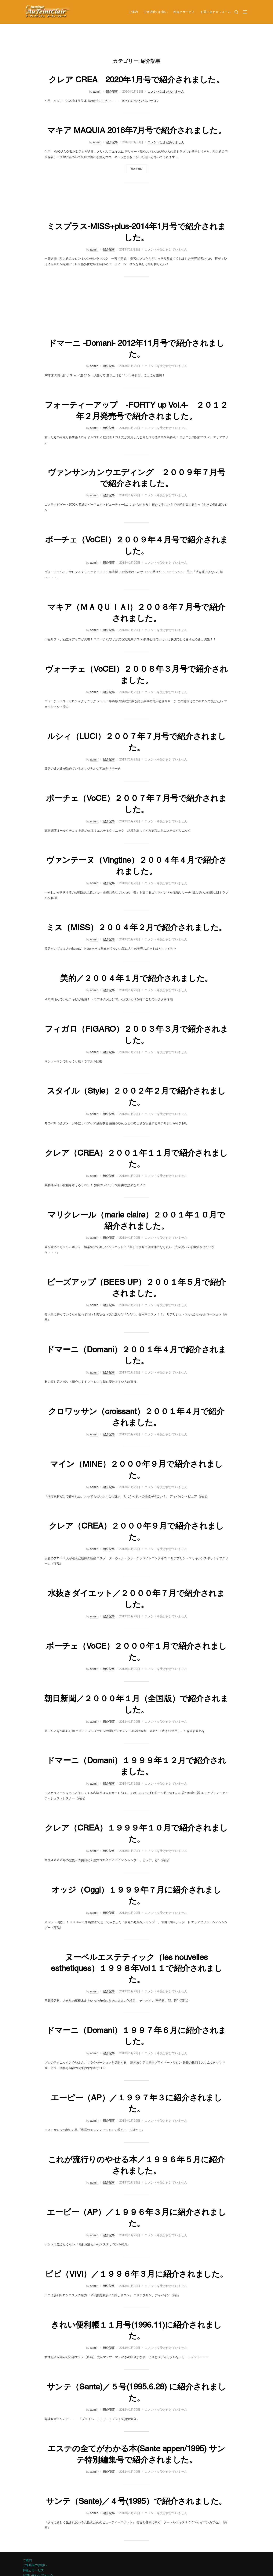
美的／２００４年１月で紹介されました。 (136, 978)
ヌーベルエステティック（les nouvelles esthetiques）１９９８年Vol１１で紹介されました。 (136, 1968)
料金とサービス (184, 12)
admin (97, 91)
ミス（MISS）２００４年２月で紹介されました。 (136, 927)
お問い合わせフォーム (215, 12)
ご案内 (133, 12)
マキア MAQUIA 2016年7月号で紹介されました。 (136, 130)
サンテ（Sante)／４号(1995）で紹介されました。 (136, 2501)
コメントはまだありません (166, 91)
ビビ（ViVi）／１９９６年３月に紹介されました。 (136, 2273)
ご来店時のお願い (156, 12)
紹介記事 (112, 91)
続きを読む (139, 168)
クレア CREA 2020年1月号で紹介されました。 (136, 79)
